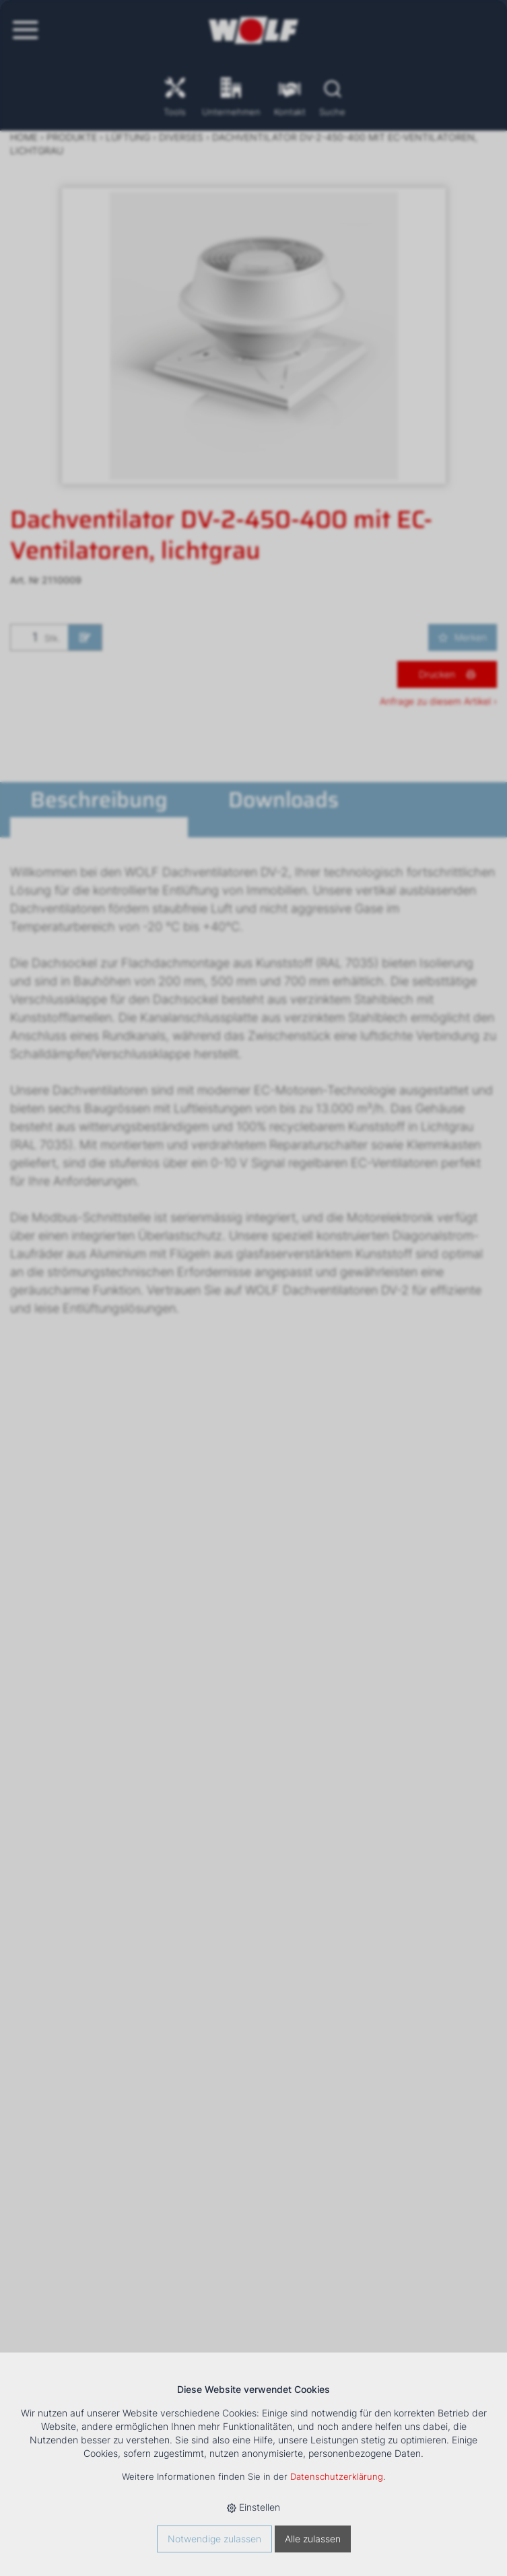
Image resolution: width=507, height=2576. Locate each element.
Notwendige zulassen (214, 2538)
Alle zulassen (313, 2538)
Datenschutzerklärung (336, 2477)
